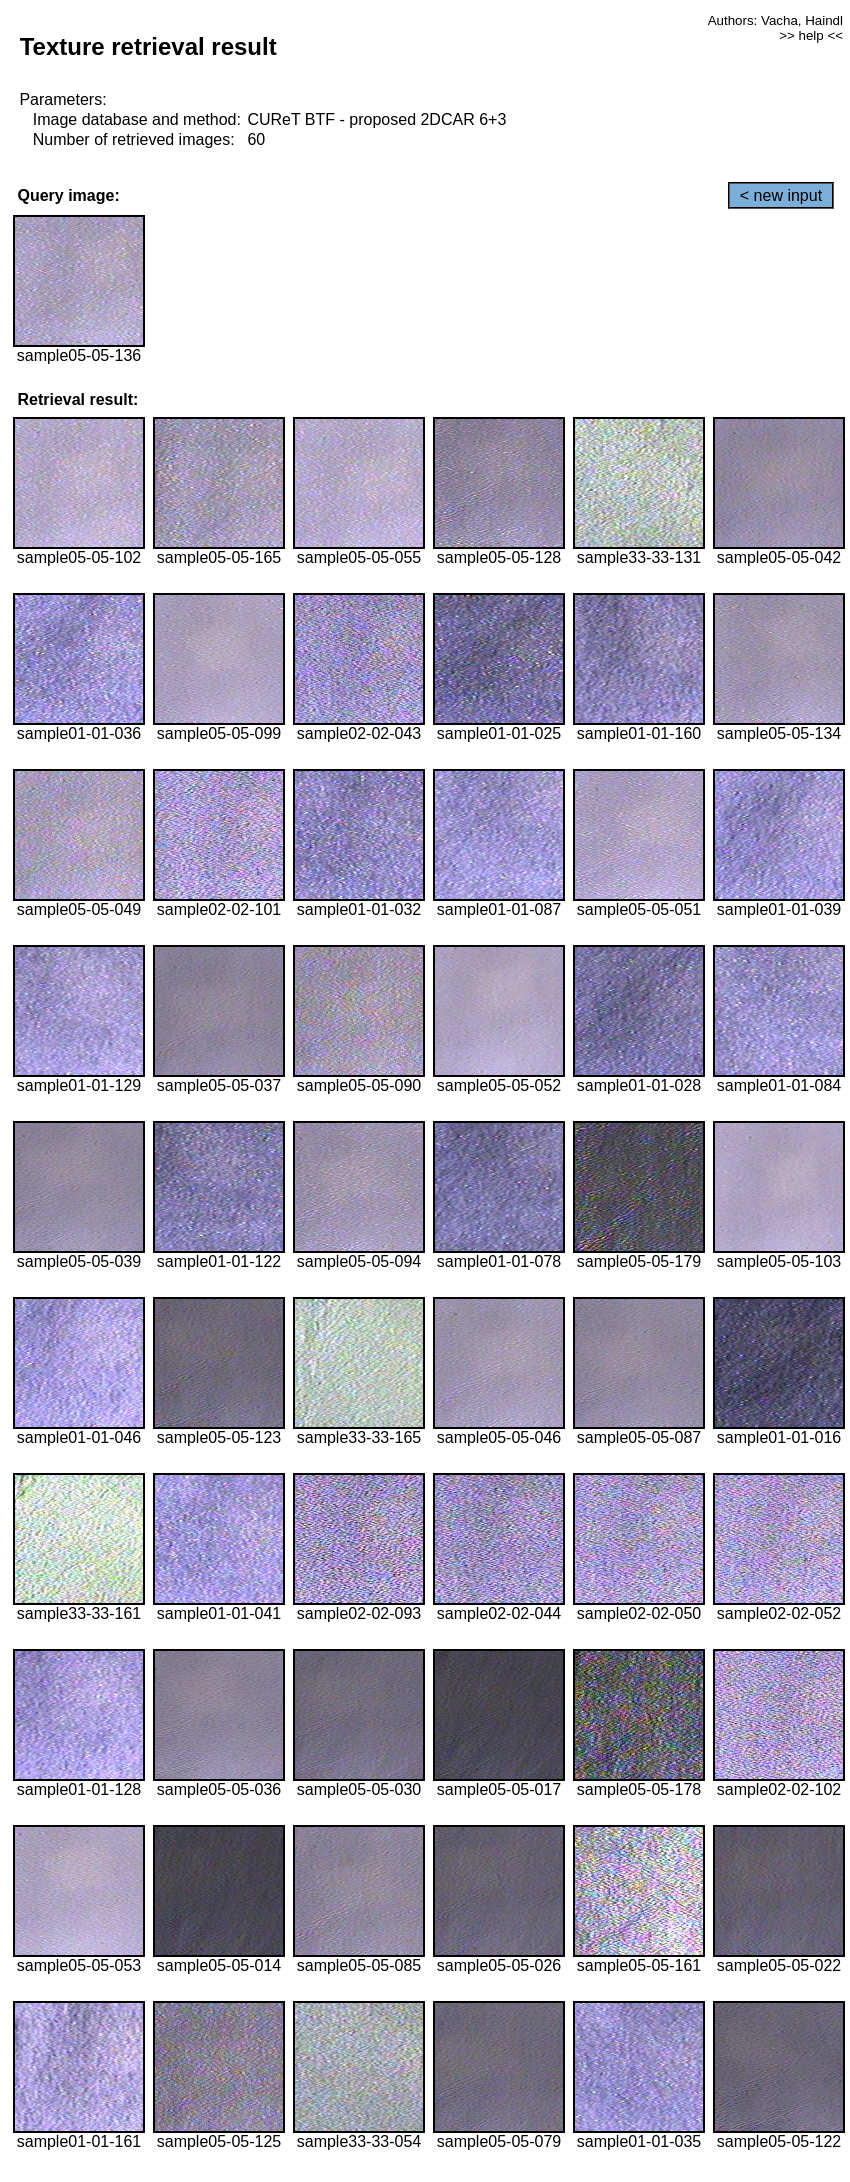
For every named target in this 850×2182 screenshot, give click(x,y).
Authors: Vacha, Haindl (775, 20)
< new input (781, 195)
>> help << (811, 35)
